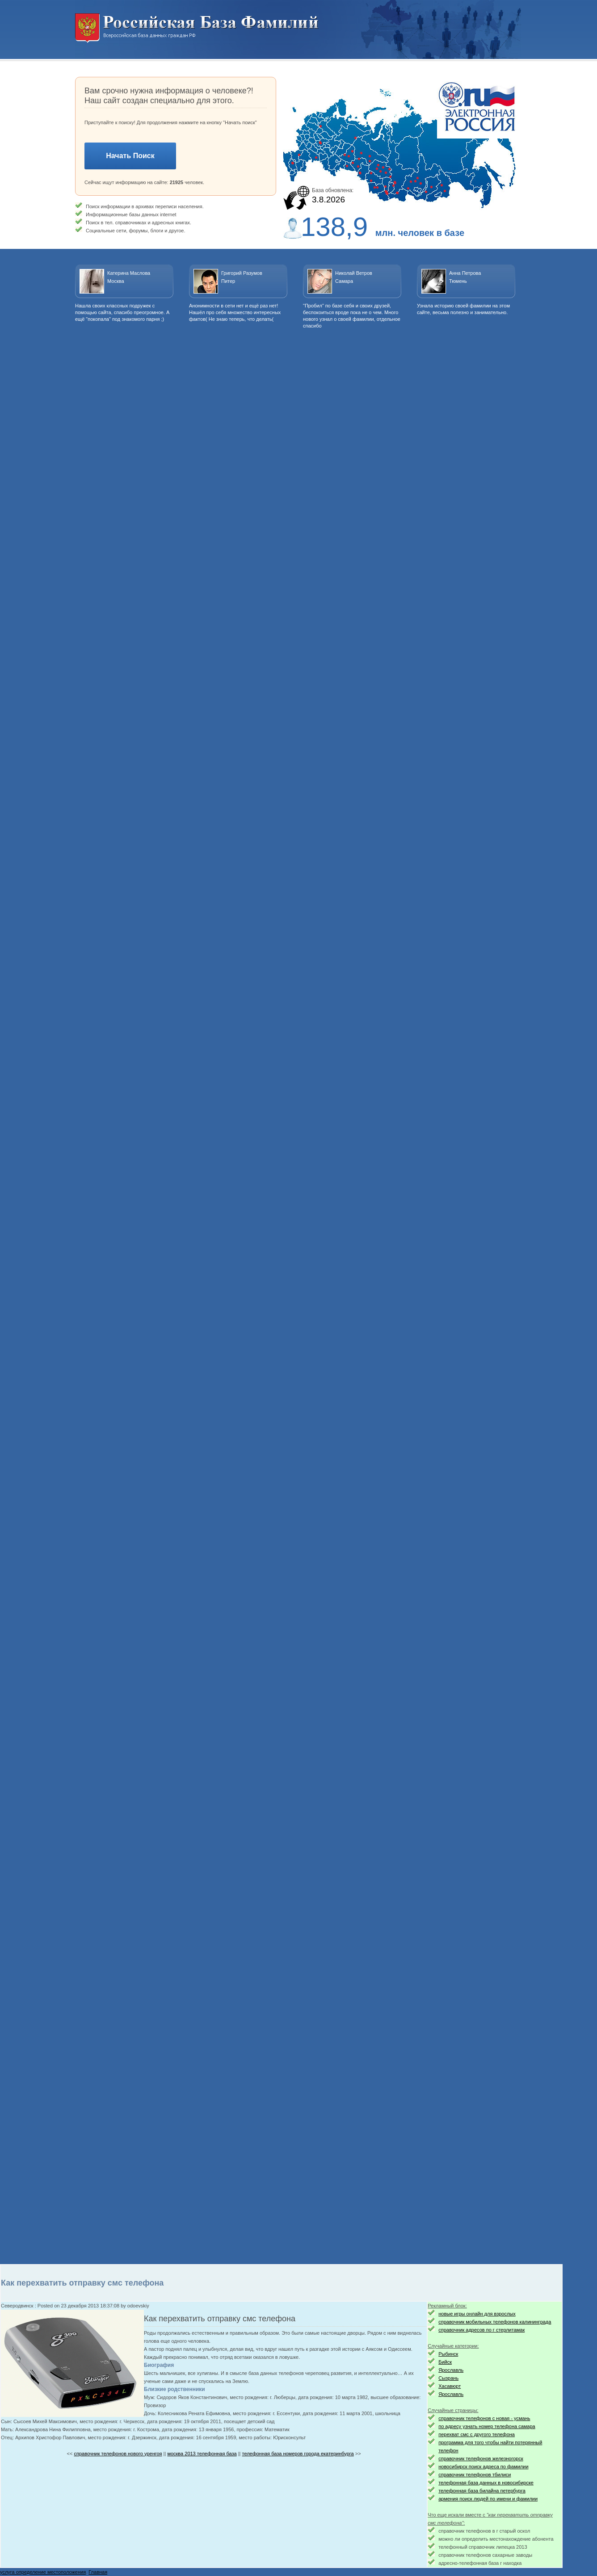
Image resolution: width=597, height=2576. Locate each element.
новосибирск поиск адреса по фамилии (483, 2466)
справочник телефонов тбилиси (474, 2474)
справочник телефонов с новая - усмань (484, 2418)
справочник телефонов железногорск (480, 2458)
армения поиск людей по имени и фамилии (488, 2498)
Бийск (445, 2362)
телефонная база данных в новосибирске (486, 2482)
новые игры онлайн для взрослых (477, 2313)
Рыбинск (448, 2354)
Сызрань (448, 2378)
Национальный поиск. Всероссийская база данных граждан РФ (197, 28)
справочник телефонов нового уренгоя (118, 2453)
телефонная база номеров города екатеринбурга (297, 2453)
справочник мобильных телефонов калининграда (494, 2321)
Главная (97, 2572)
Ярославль (450, 2370)
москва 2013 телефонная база (201, 2453)
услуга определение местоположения (43, 2572)
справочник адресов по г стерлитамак (481, 2329)
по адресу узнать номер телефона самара (486, 2426)
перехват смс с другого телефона (476, 2434)
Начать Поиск (130, 156)
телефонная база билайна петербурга (482, 2490)
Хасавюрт (449, 2386)
